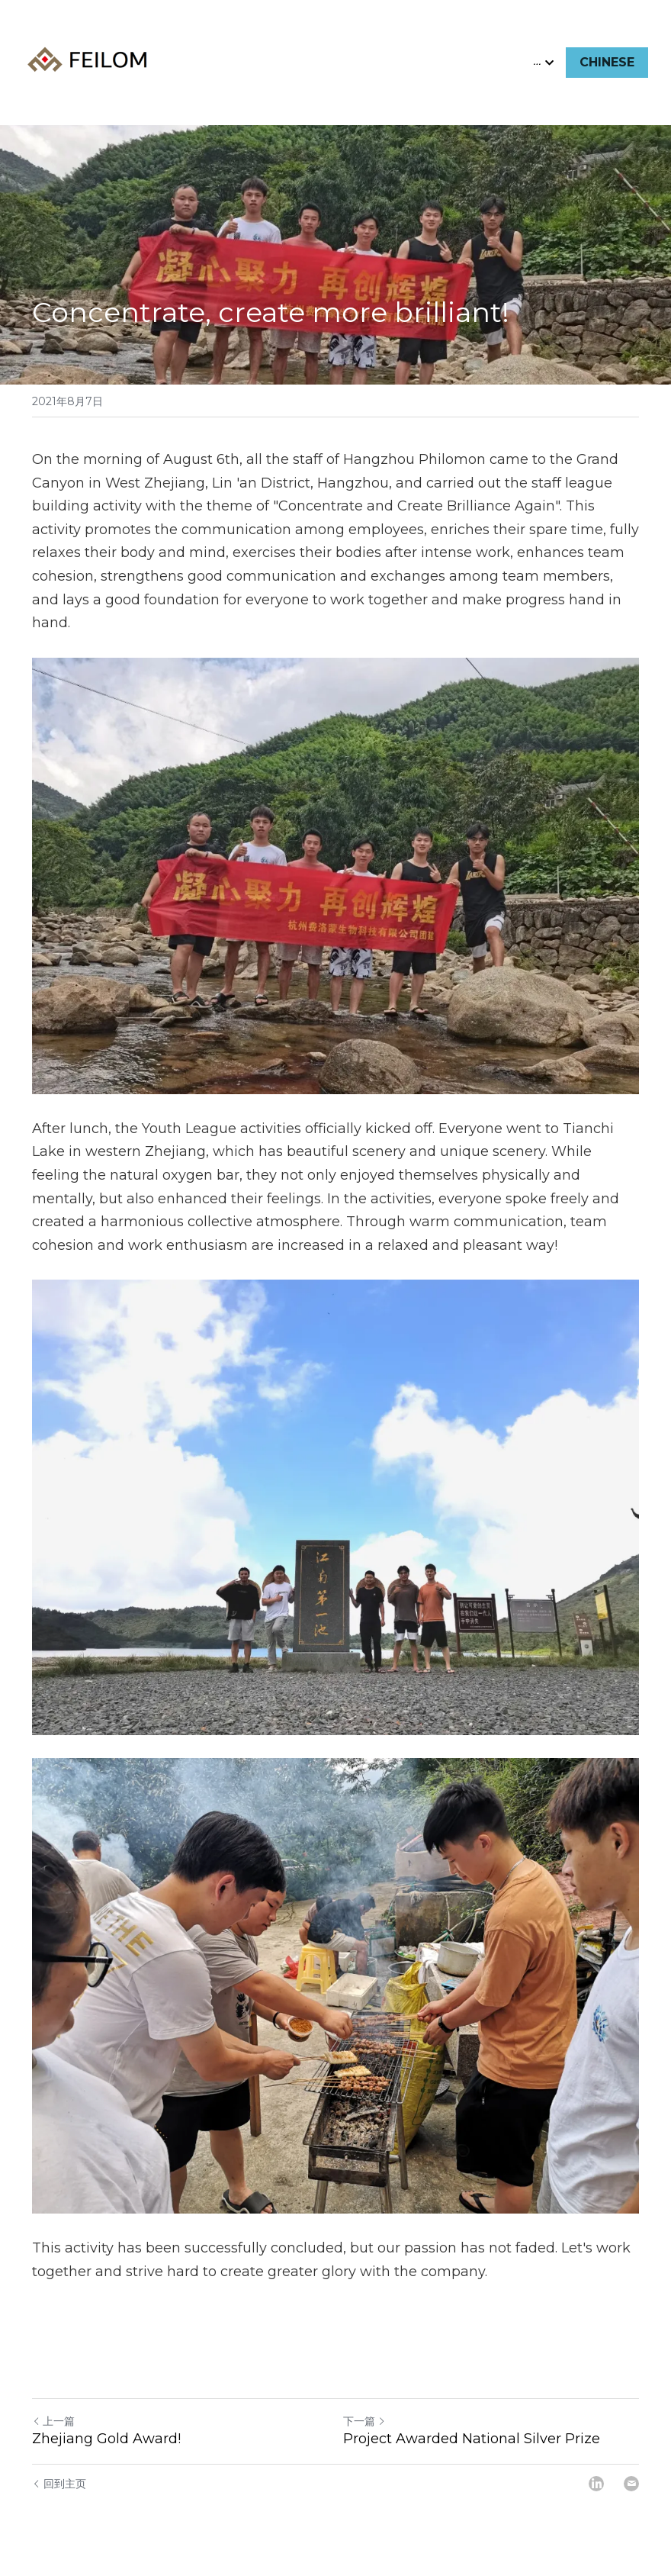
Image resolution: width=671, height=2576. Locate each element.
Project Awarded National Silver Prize (471, 2438)
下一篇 (364, 2421)
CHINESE (607, 62)
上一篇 (53, 2421)
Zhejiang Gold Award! (106, 2438)
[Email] (631, 2483)
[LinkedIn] (596, 2483)
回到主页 (59, 2484)
